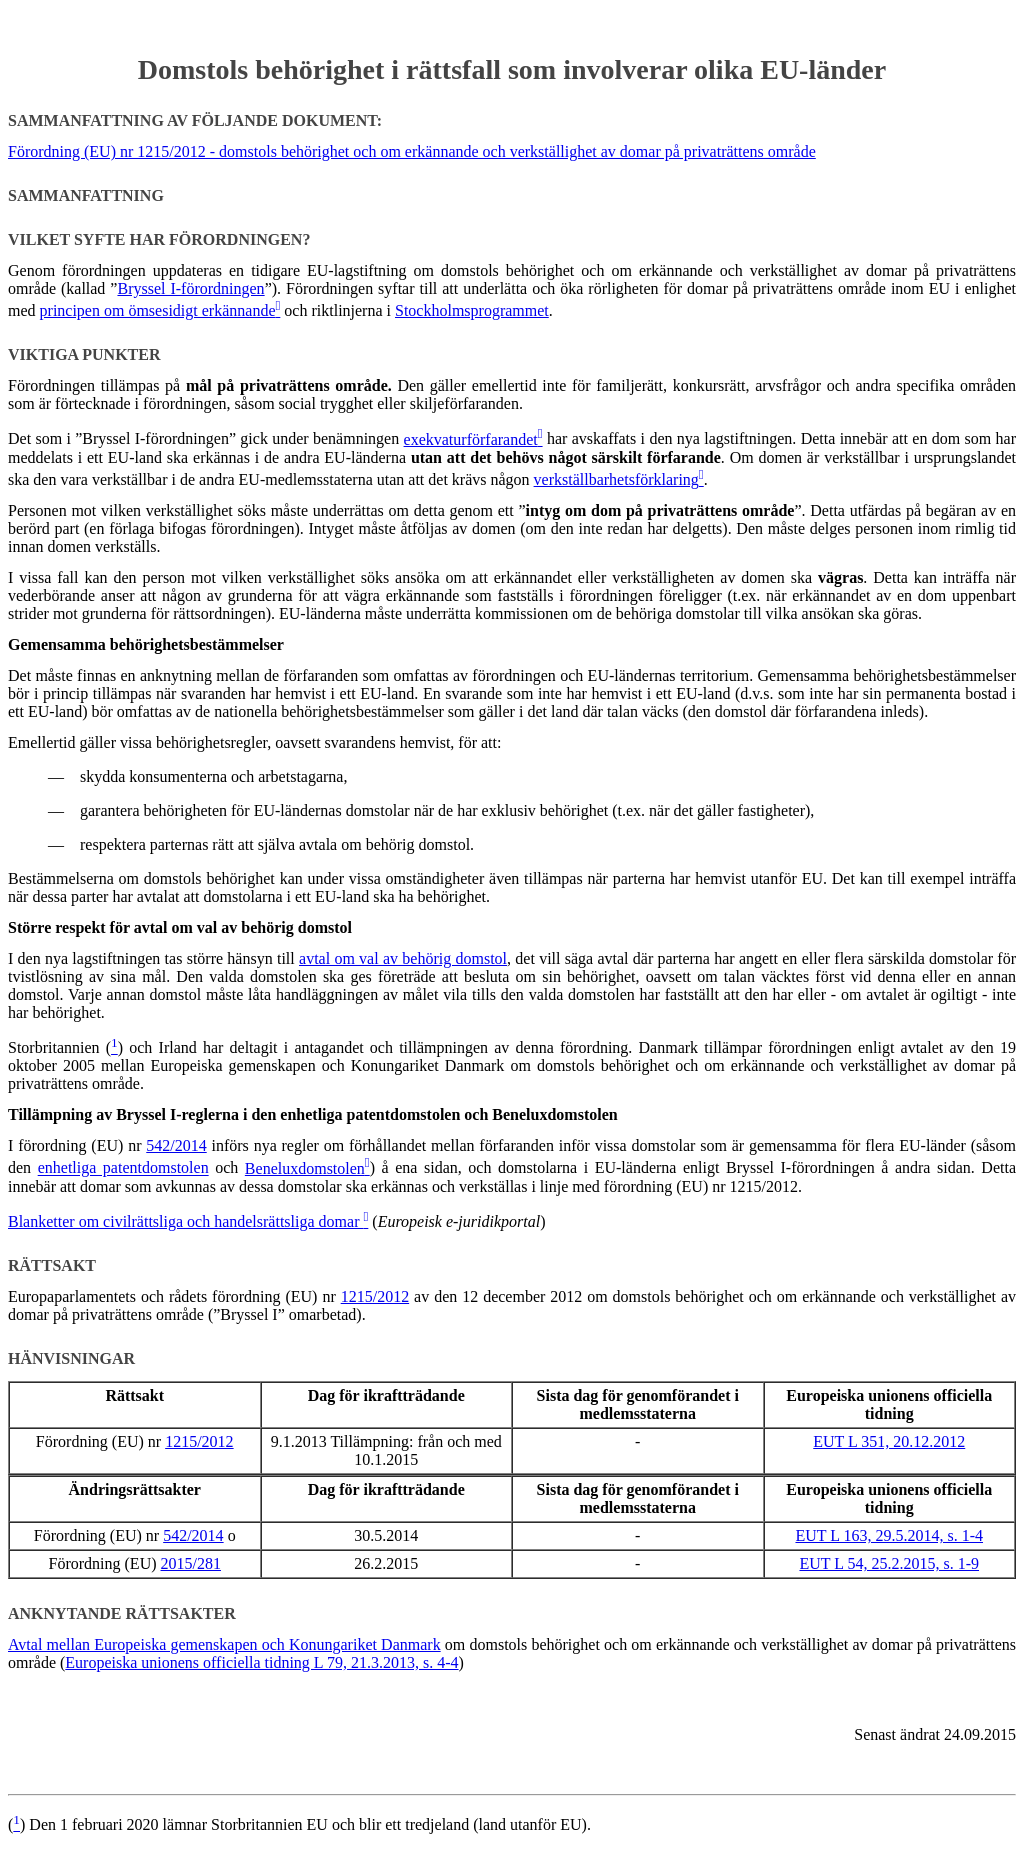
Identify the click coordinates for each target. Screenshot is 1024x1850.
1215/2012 (375, 1296)
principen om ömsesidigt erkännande (158, 310)
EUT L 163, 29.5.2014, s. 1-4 (889, 1535)
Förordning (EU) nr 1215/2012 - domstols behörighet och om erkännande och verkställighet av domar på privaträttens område (412, 151)
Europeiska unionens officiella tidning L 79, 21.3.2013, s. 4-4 (261, 1662)
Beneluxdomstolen (305, 1168)
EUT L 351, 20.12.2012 (889, 1441)
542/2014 (176, 1145)
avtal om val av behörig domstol (403, 958)
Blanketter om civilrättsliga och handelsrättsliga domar (185, 1221)
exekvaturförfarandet (471, 439)
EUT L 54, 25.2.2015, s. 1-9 (889, 1563)
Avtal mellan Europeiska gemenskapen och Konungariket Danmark (224, 1644)
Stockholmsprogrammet (472, 310)
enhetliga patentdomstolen (123, 1168)
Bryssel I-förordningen (190, 288)
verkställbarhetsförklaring (616, 479)
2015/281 (191, 1563)
